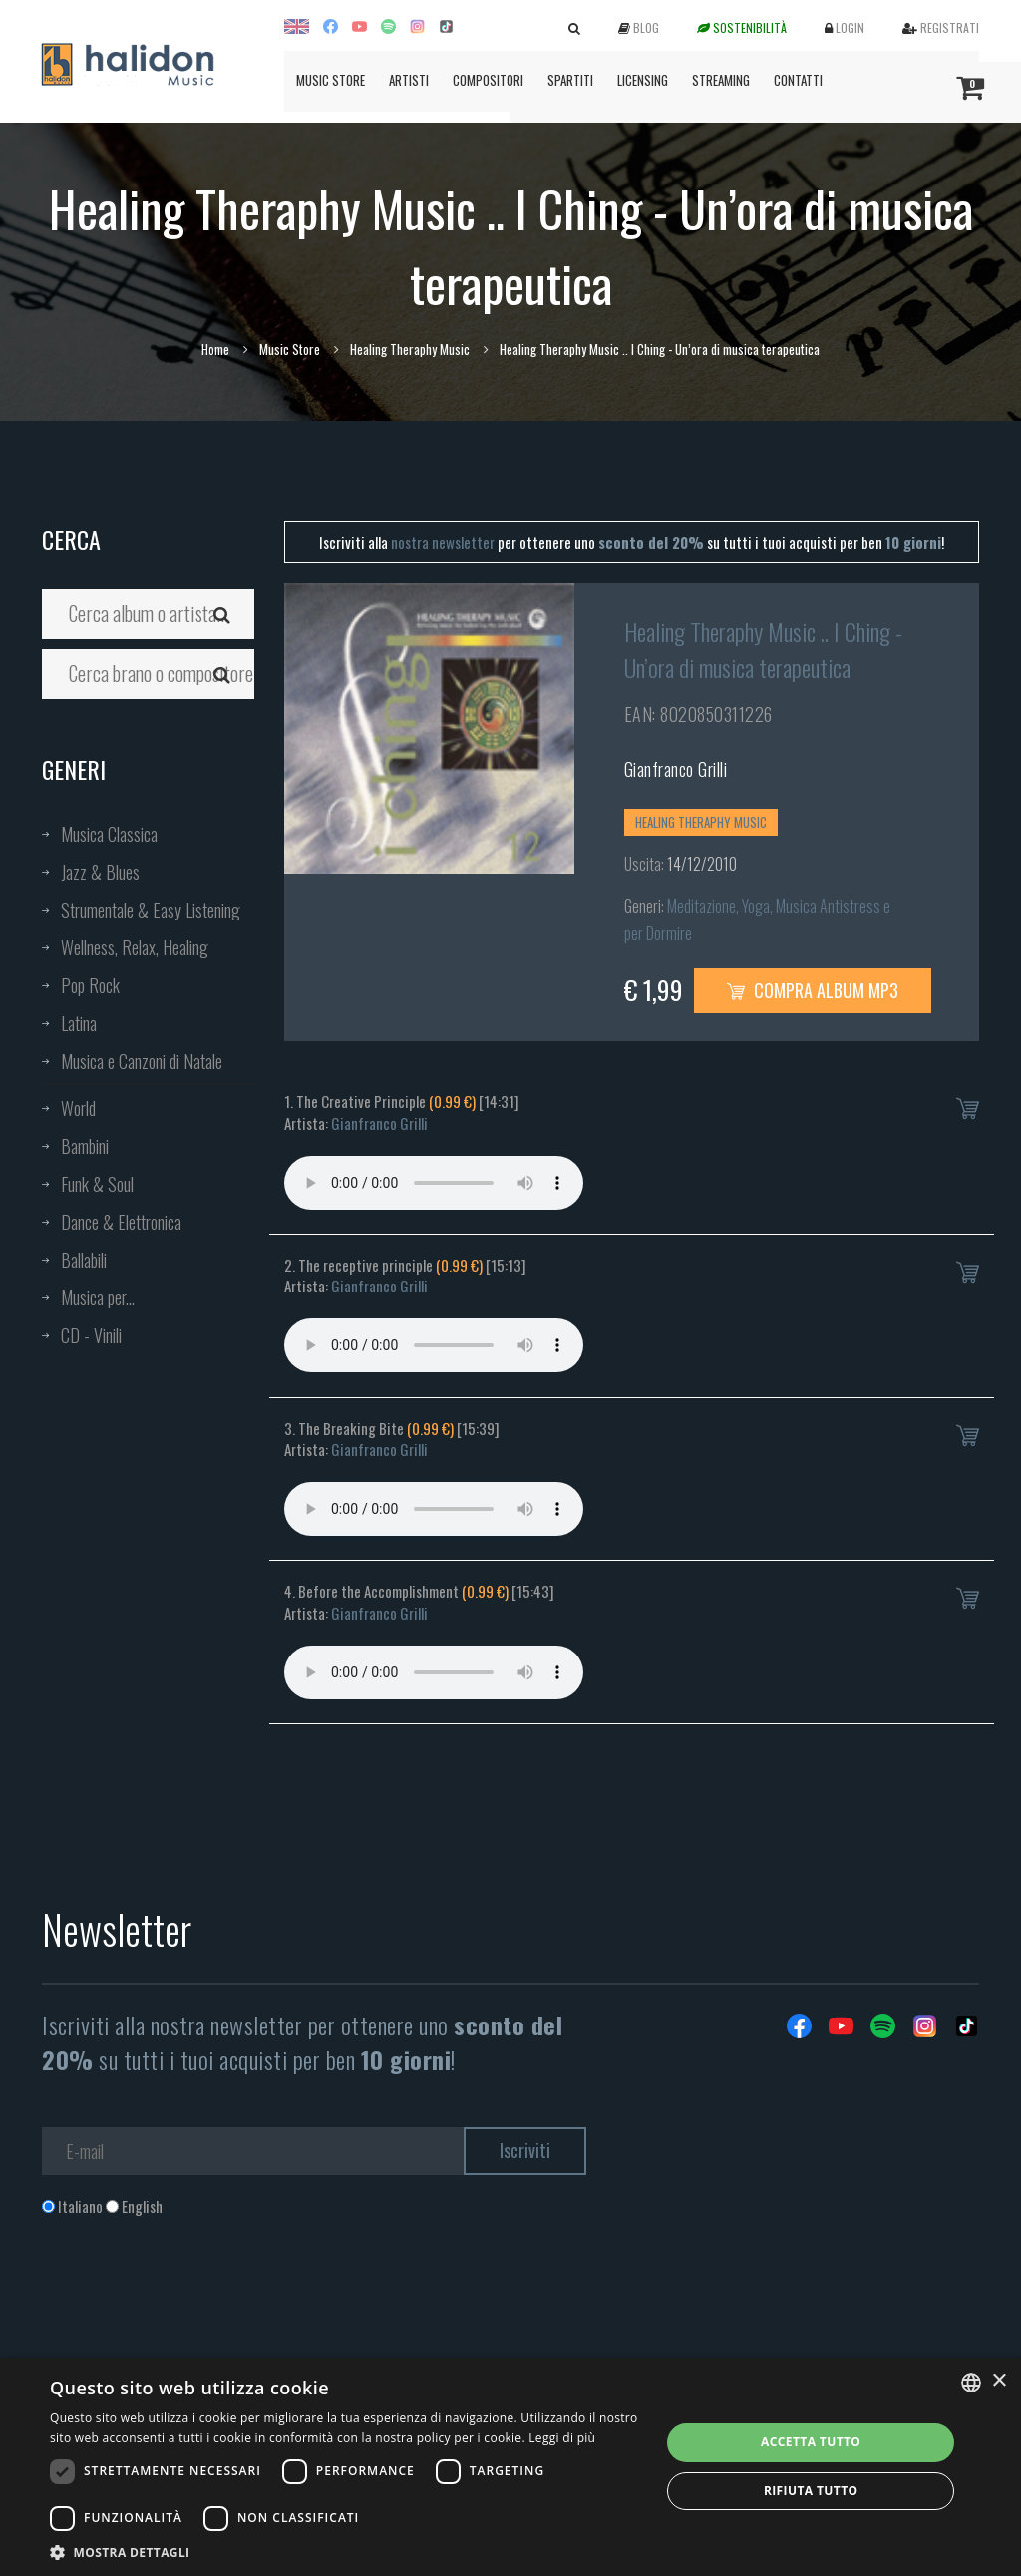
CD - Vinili (91, 1335)
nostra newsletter (443, 541)
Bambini (85, 1146)
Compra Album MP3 (812, 990)
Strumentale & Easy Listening (150, 909)
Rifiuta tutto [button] (811, 2490)
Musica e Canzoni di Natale (141, 1061)
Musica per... (98, 1297)
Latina (79, 1023)
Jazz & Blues (100, 872)
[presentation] (193, 2298)
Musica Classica (109, 834)
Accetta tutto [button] (810, 2441)
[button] (346, 2551)
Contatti (798, 80)
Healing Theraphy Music (410, 349)
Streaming (721, 80)
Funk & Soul (97, 1184)
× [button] (998, 2381)
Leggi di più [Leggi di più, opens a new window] (561, 2437)
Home (215, 349)
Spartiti (570, 80)
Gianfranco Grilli (676, 769)
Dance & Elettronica (121, 1222)
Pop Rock (90, 985)
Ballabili (84, 1260)
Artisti (409, 80)
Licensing (642, 80)
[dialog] (510, 2467)
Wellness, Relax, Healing (134, 947)
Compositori (488, 80)
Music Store (330, 80)
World (78, 1108)
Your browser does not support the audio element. (433, 1183)
